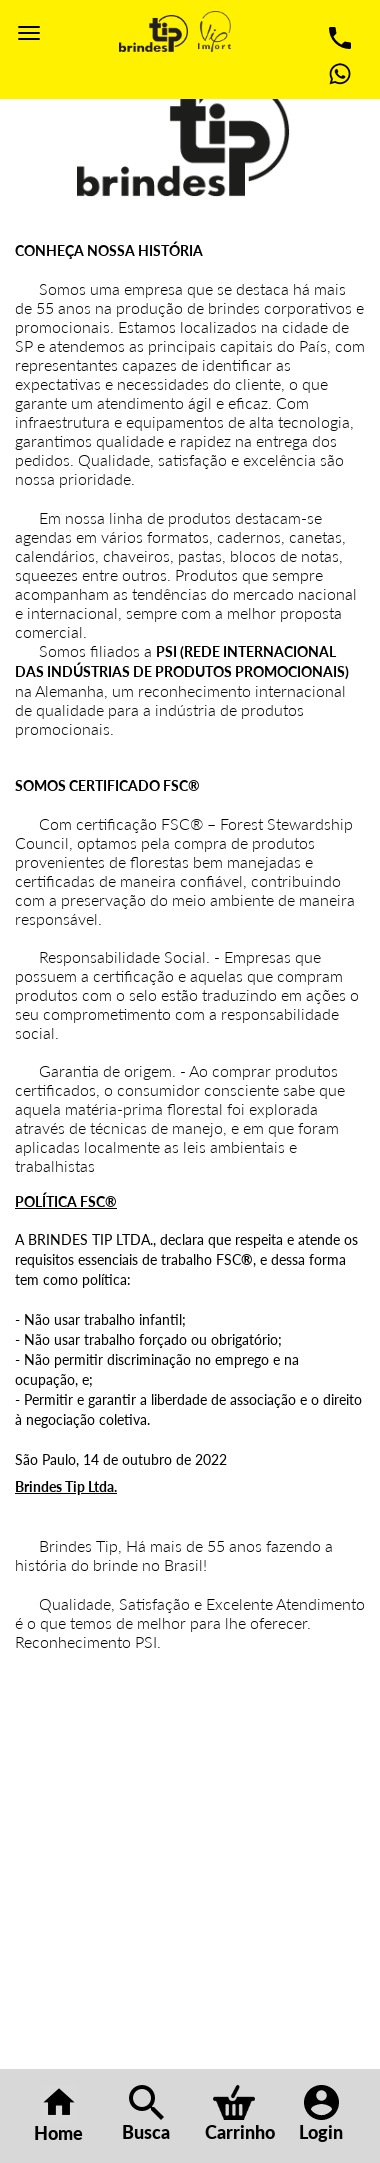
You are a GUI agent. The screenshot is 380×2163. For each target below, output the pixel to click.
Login (321, 2114)
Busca (146, 2114)
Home (58, 2114)
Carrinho (240, 2114)
